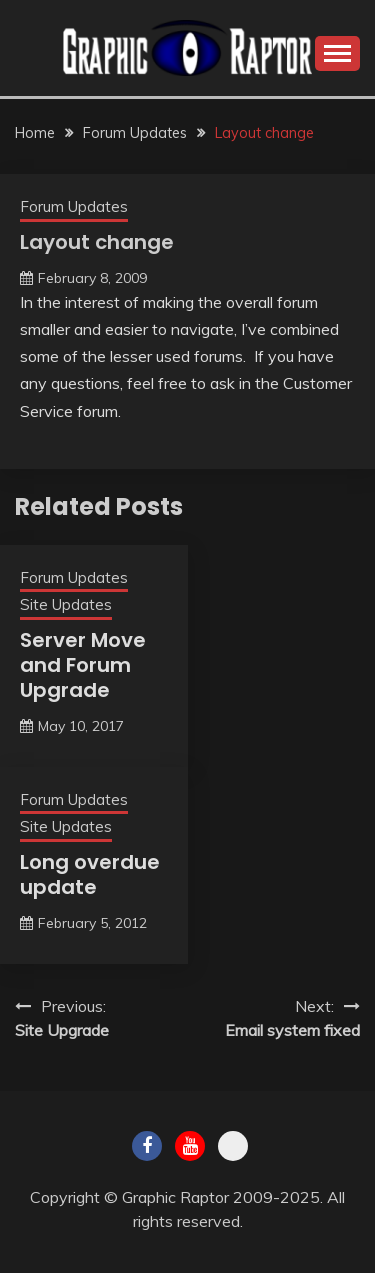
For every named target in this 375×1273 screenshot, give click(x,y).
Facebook (147, 1146)
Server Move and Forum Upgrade (83, 665)
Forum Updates (74, 206)
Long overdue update (90, 874)
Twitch (233, 1146)
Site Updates (66, 604)
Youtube (190, 1146)
